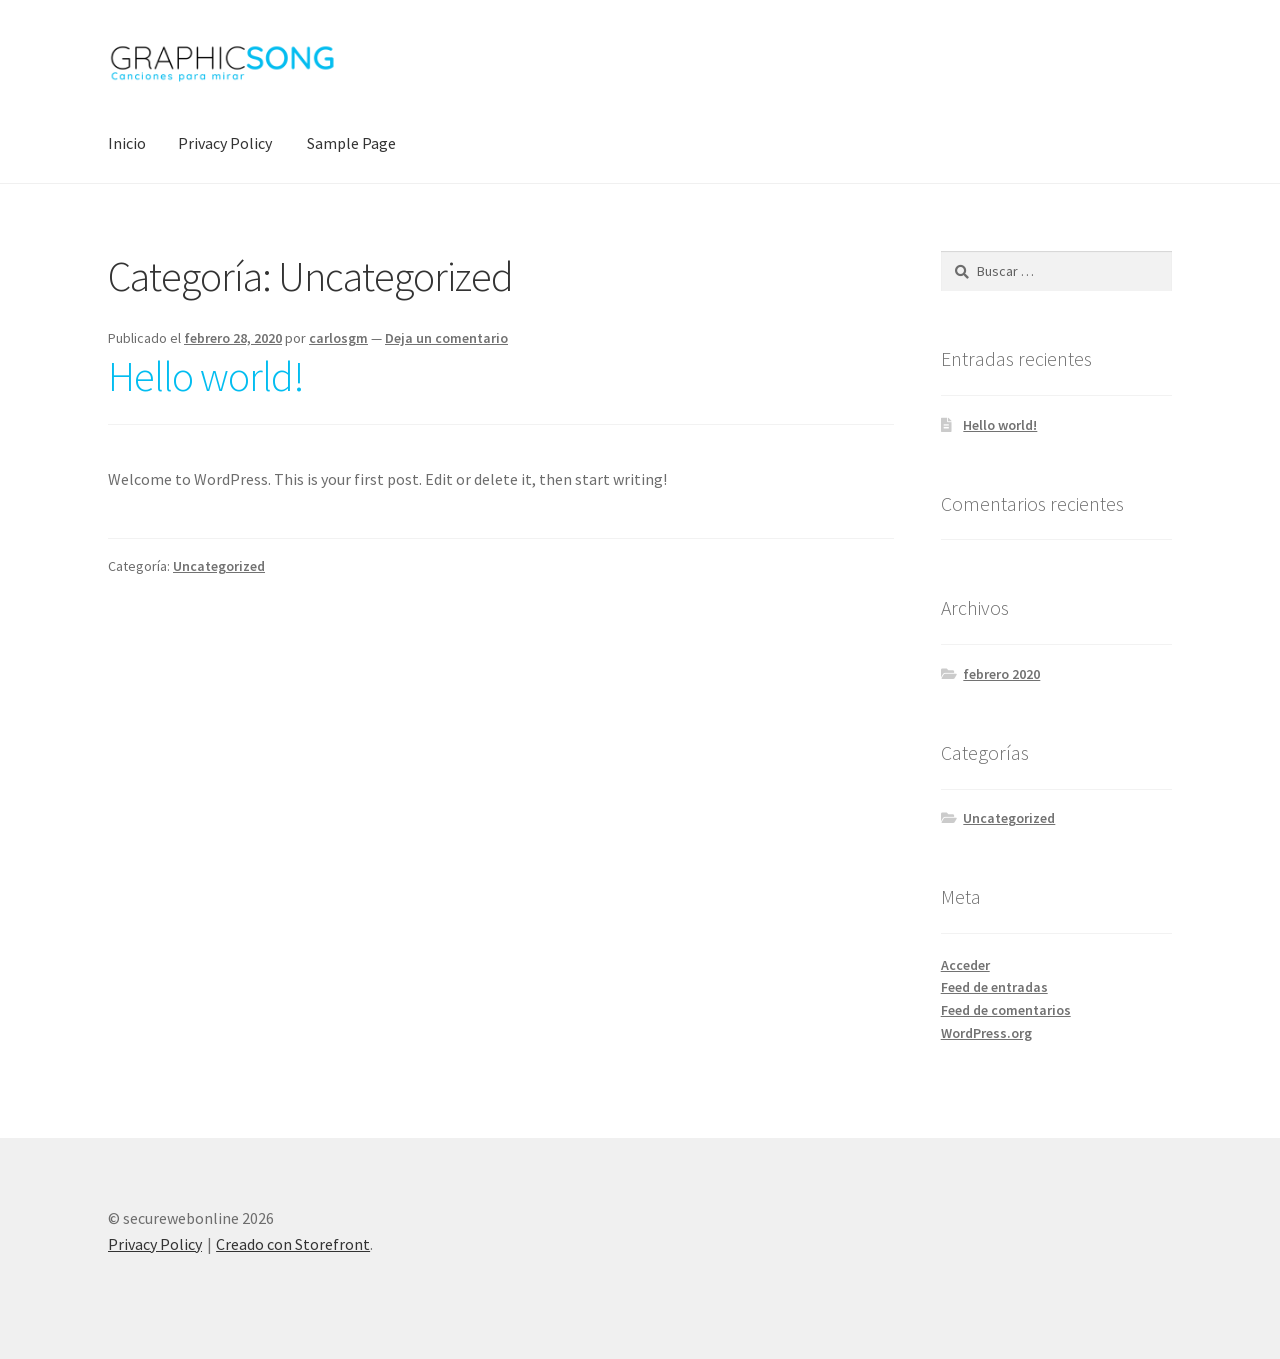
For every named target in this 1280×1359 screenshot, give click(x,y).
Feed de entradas (994, 987)
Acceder (965, 965)
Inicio (127, 143)
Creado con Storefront (293, 1244)
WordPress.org (986, 1033)
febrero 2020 (1001, 674)
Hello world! (206, 376)
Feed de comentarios (1006, 1010)
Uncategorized (219, 566)
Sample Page (351, 143)
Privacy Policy (225, 143)
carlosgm (338, 338)
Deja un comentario (446, 338)
